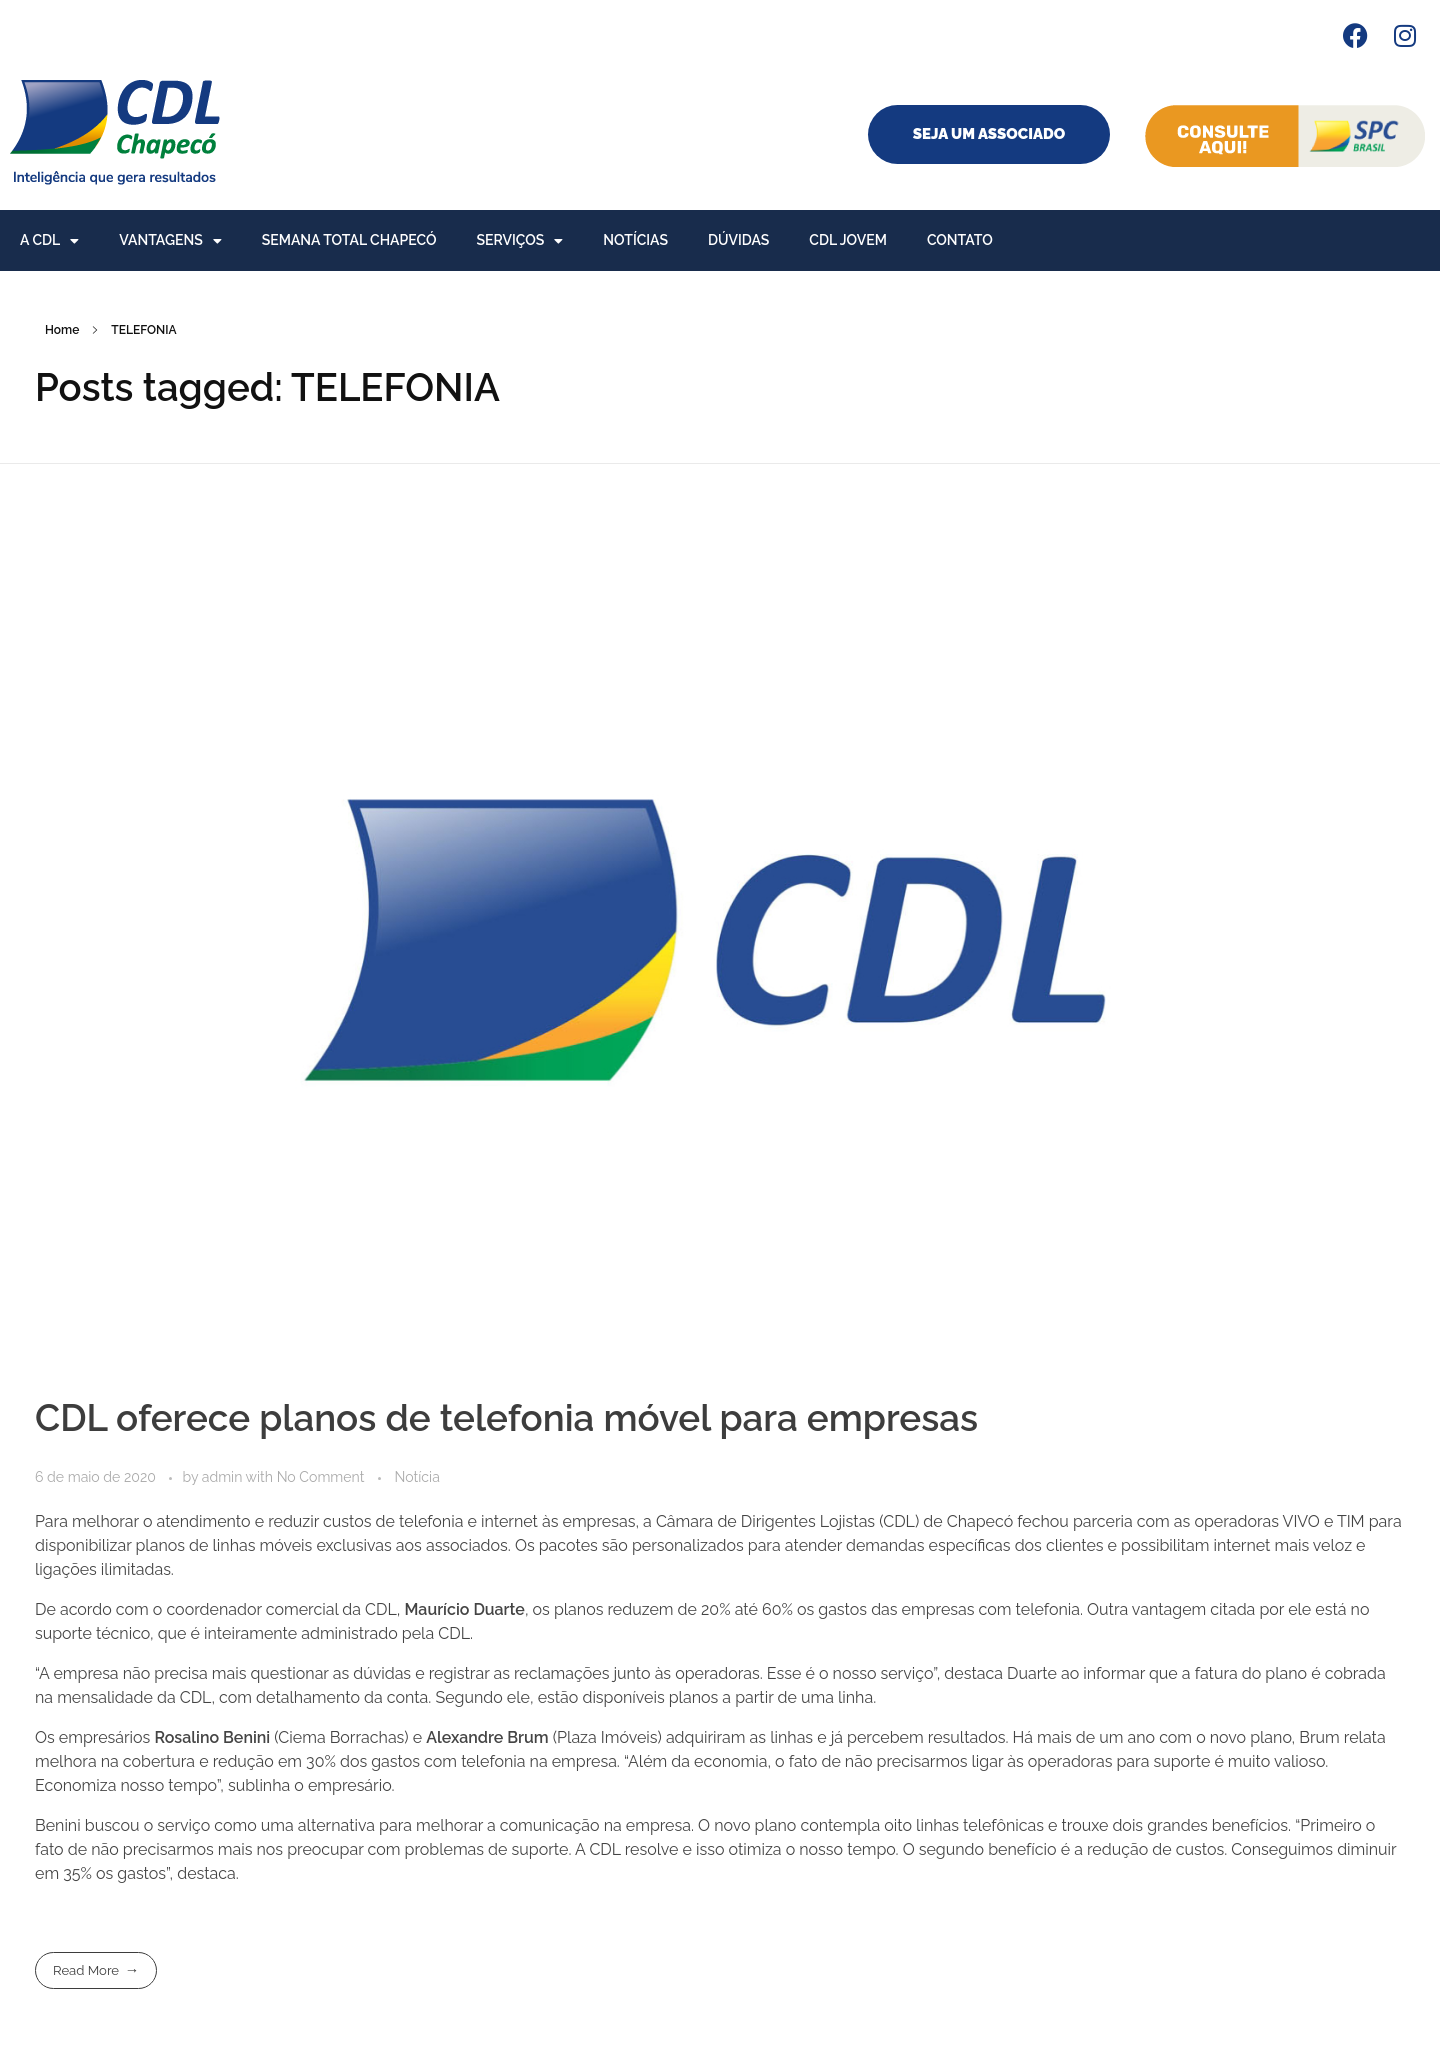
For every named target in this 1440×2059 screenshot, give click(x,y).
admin (224, 1477)
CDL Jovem (848, 240)
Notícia (417, 1477)
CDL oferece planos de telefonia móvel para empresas (506, 1418)
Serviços (520, 241)
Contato (960, 240)
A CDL (49, 241)
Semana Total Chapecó (349, 240)
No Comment (321, 1477)
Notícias (635, 240)
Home (62, 330)
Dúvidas (738, 240)
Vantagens (170, 241)
